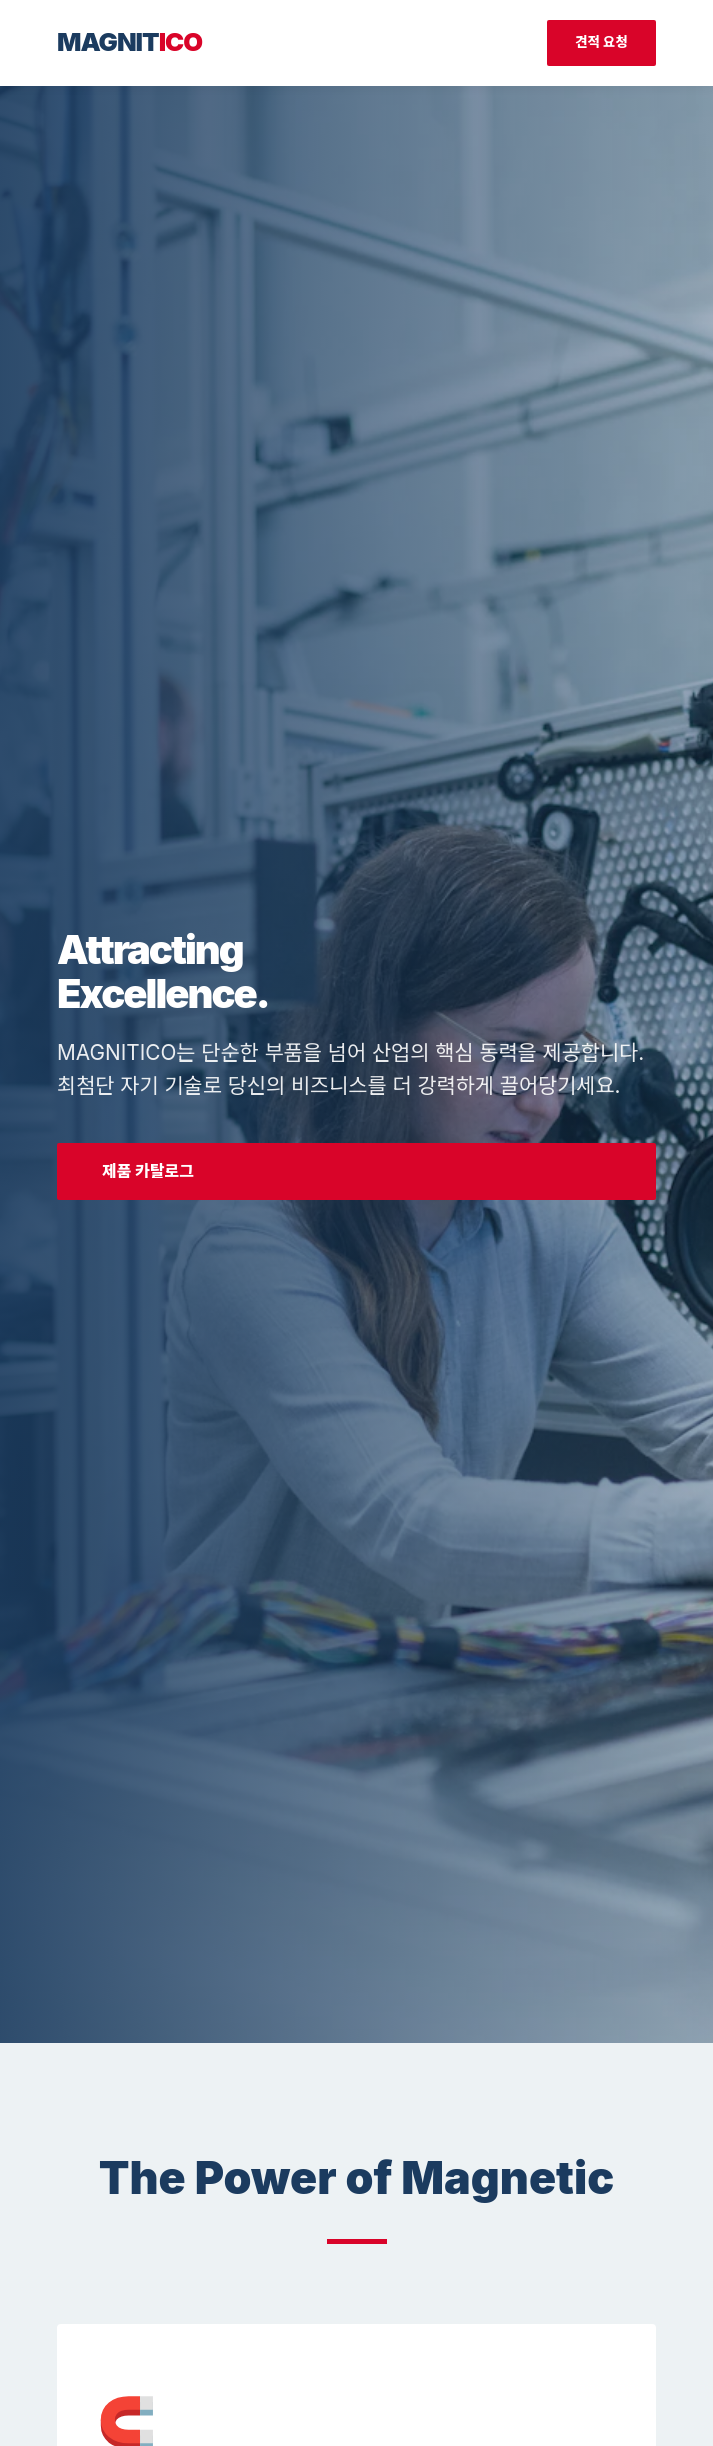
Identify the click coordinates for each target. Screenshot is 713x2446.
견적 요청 (601, 42)
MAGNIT (129, 41)
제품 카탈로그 (148, 1171)
